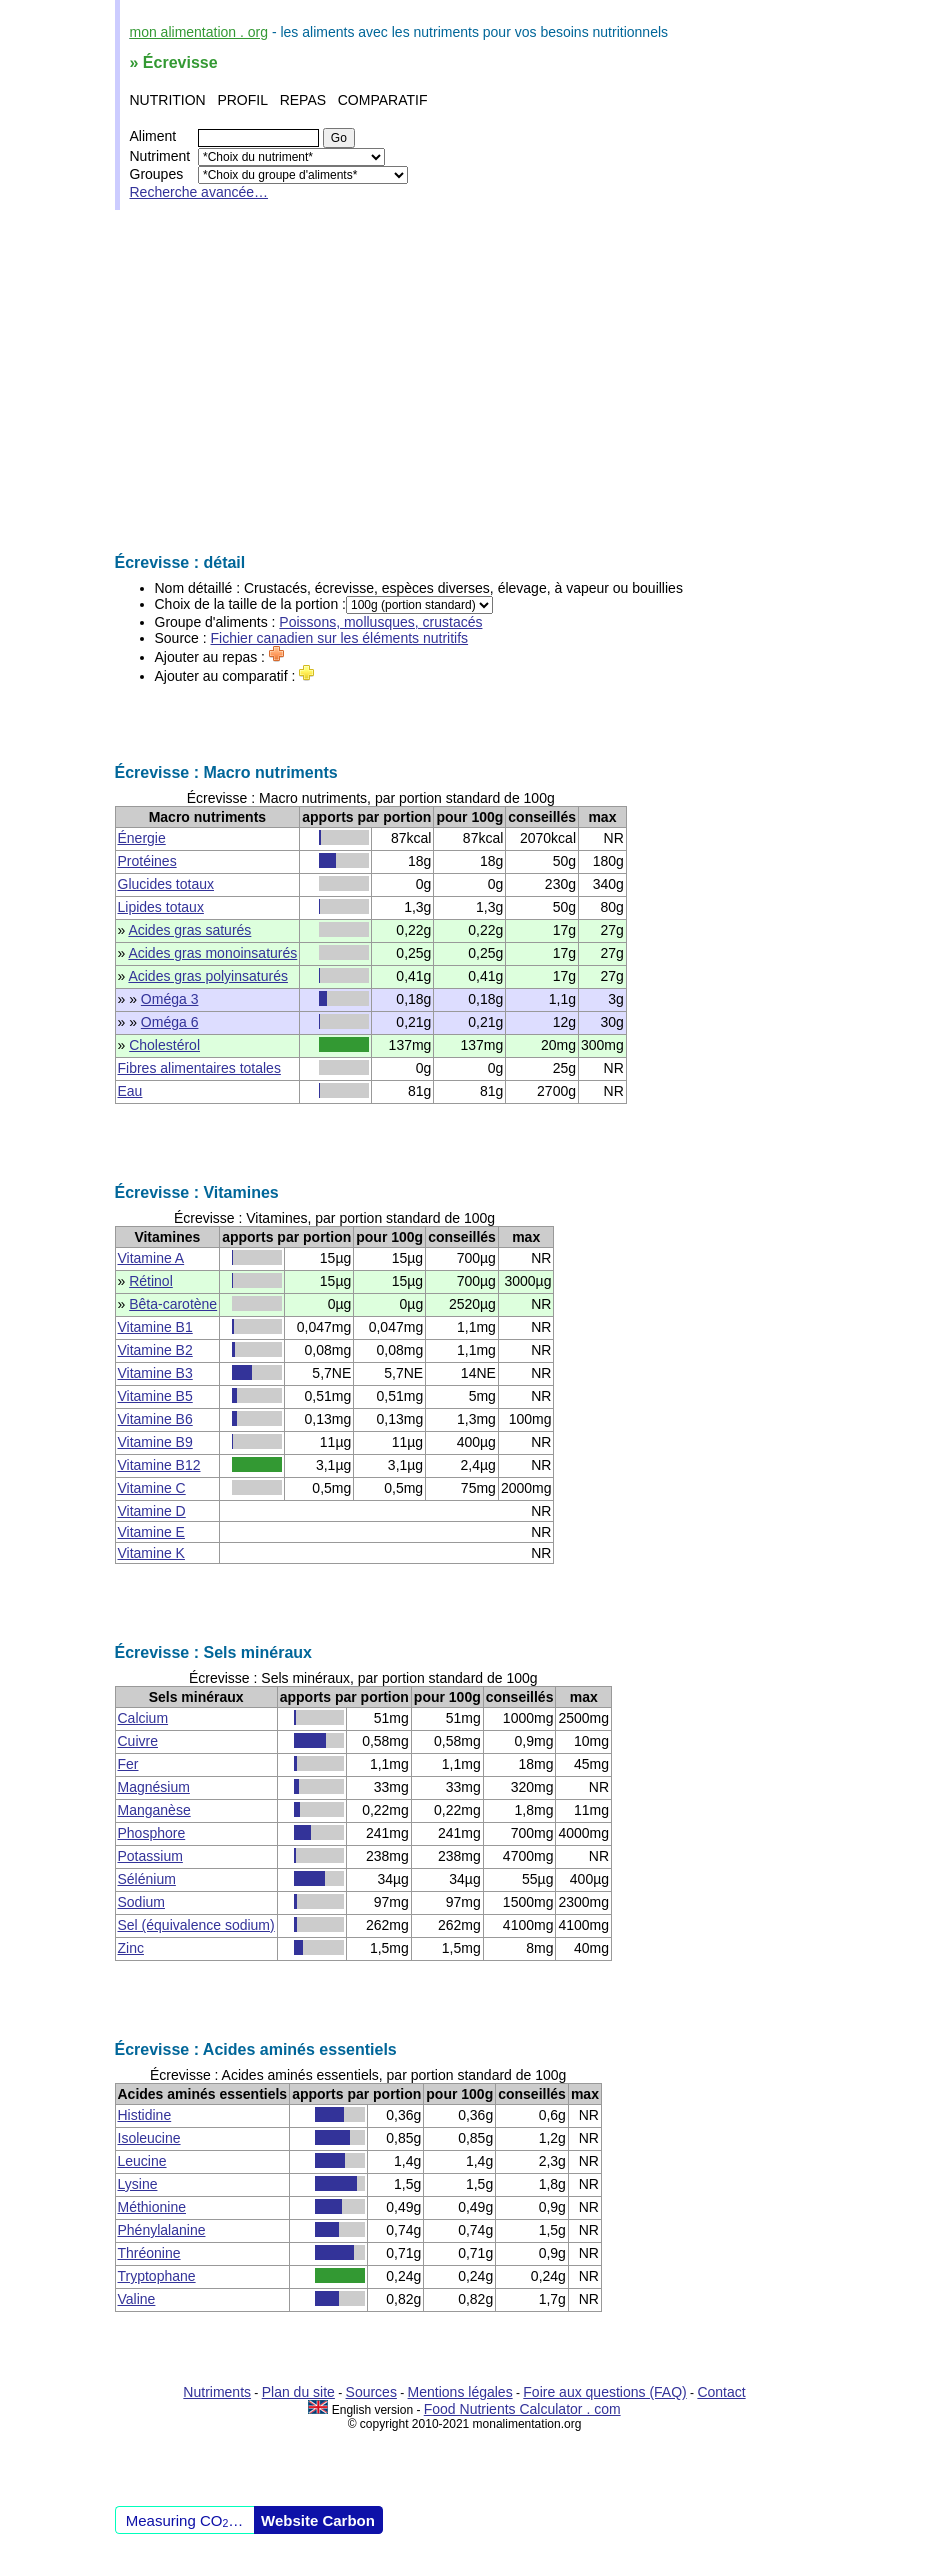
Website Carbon (318, 2520)
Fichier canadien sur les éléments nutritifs (340, 638)
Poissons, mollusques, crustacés (380, 622)
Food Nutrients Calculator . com (522, 2409)
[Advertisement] (465, 382)
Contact (721, 2392)
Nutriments (217, 2392)
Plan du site (298, 2392)
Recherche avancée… (199, 192)
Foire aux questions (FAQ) (604, 2392)
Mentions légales (460, 2392)
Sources (371, 2392)
